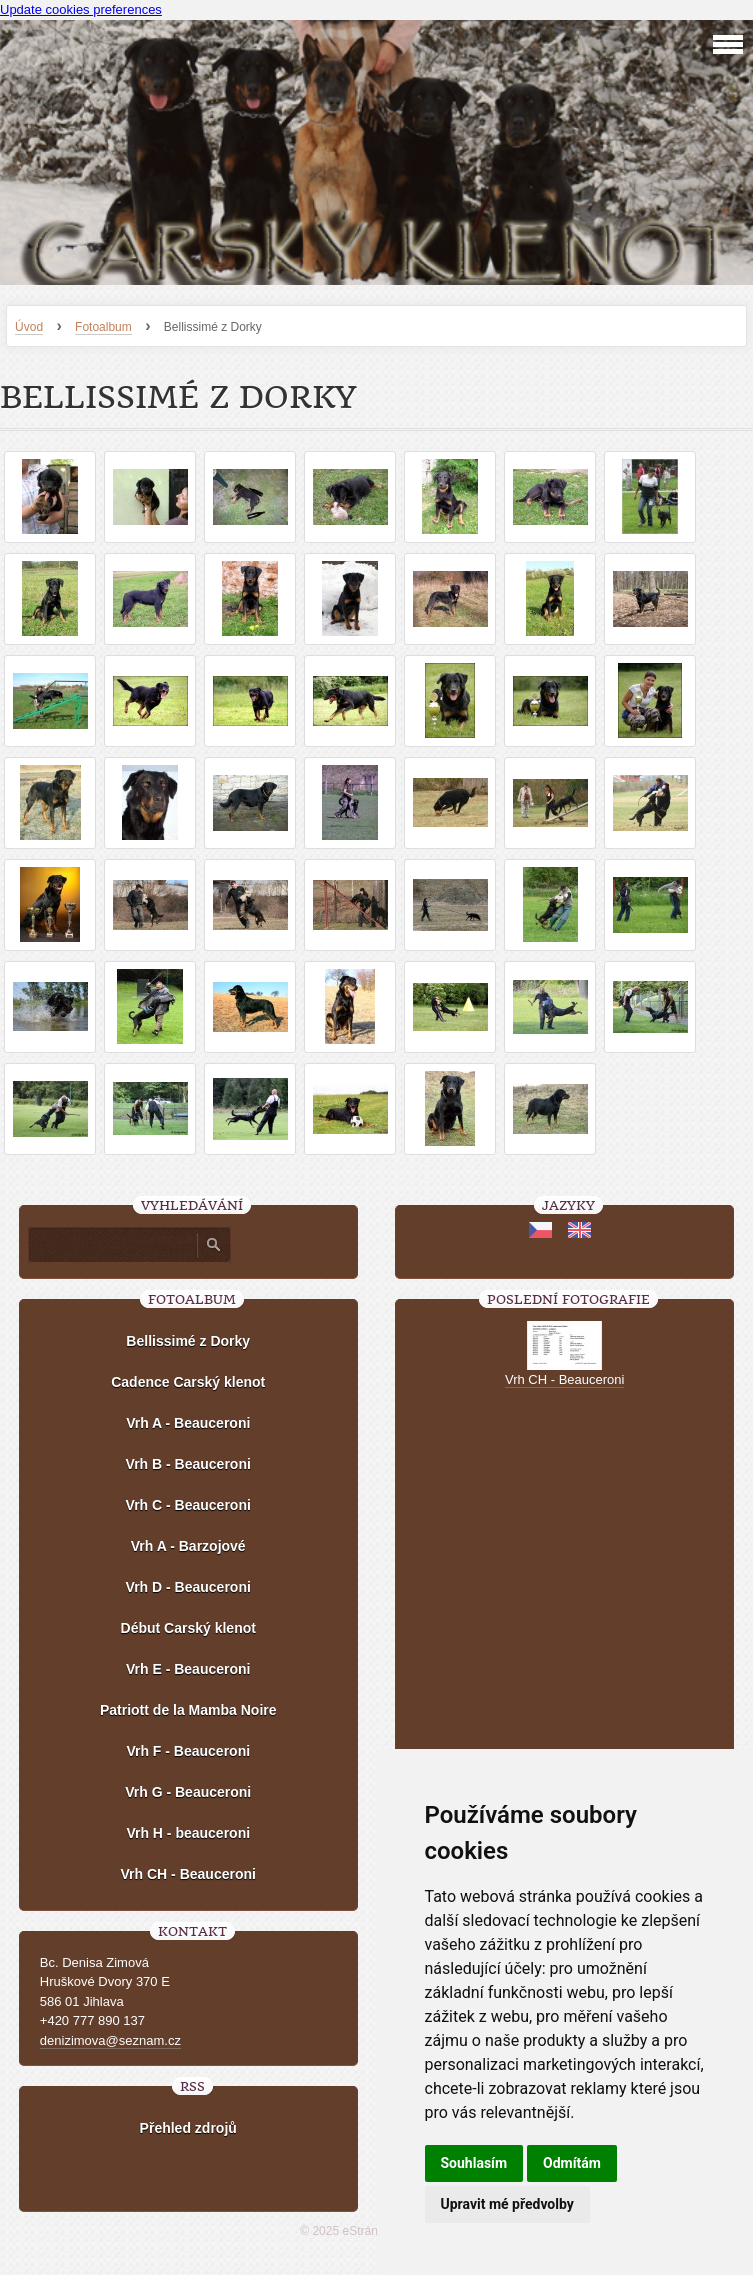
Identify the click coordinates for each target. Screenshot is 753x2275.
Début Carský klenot (188, 1628)
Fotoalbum (103, 327)
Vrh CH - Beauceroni (188, 1874)
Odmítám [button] (572, 2163)
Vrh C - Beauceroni (188, 1505)
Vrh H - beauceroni (188, 1833)
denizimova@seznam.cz (110, 2040)
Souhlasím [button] (474, 2163)
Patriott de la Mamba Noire (188, 1710)
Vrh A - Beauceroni (188, 1423)
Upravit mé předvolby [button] (507, 2204)
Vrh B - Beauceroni (188, 1464)
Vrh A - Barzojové (188, 1546)
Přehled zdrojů (188, 2128)
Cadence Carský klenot (188, 1382)
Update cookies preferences (81, 9)
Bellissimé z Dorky (188, 1341)
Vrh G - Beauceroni (188, 1792)
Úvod (29, 327)
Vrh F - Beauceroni (188, 1751)
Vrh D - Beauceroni (188, 1587)
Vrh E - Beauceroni (188, 1669)
